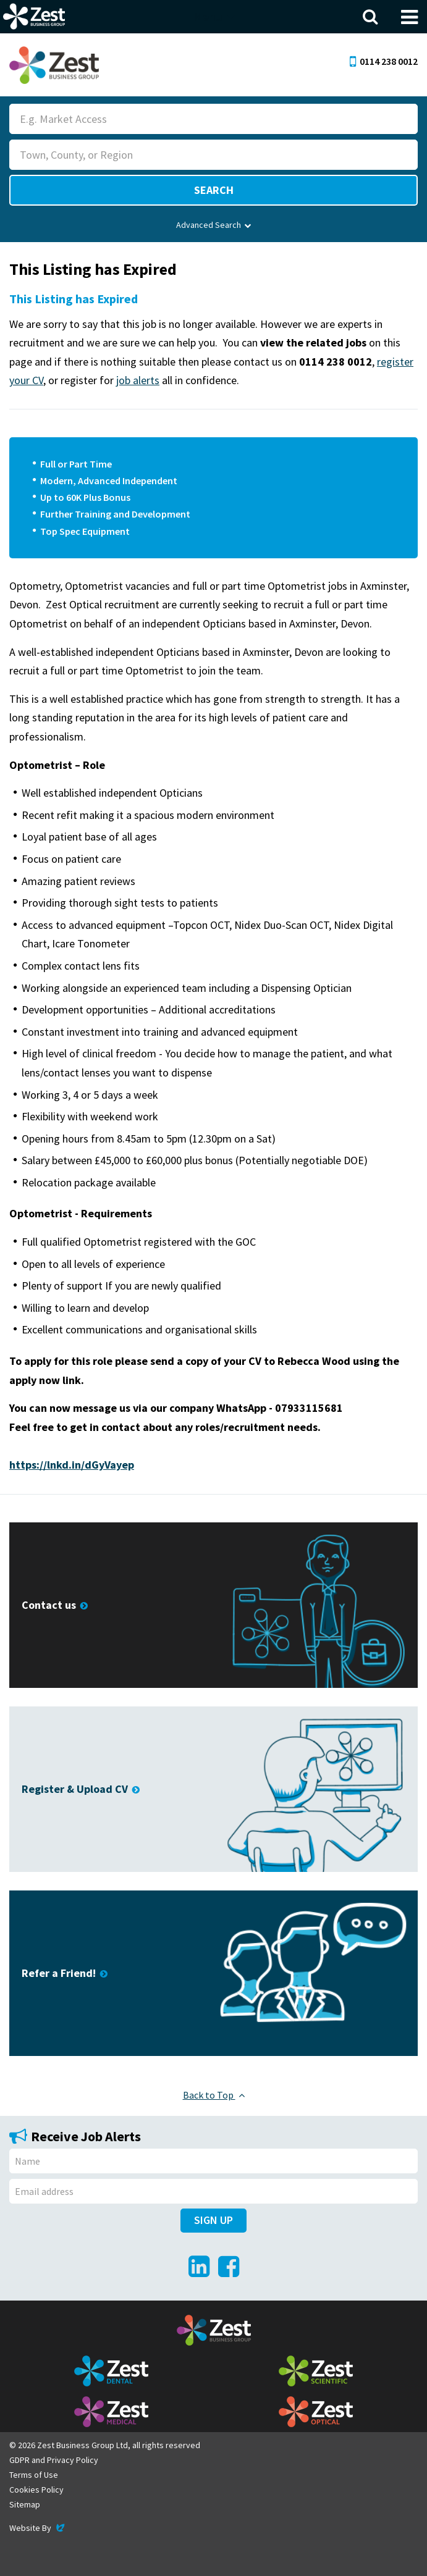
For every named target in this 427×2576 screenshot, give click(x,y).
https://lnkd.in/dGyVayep (71, 1465)
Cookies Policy (36, 2489)
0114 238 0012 (384, 61)
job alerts (137, 380)
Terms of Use (33, 2474)
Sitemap (24, 2504)
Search (214, 190)
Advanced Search (213, 224)
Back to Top (214, 2095)
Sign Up (213, 2220)
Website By (38, 2527)
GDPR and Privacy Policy (53, 2459)
